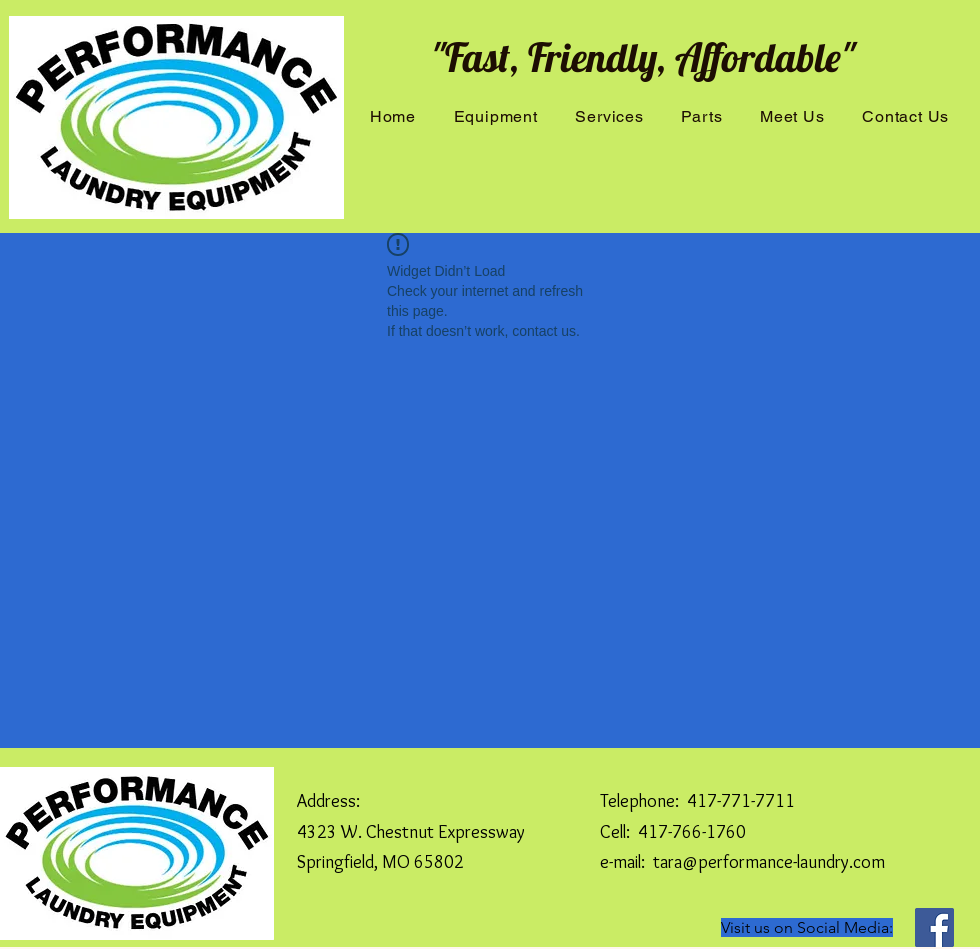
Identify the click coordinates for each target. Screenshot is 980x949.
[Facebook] (934, 927)
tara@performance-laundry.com (769, 862)
